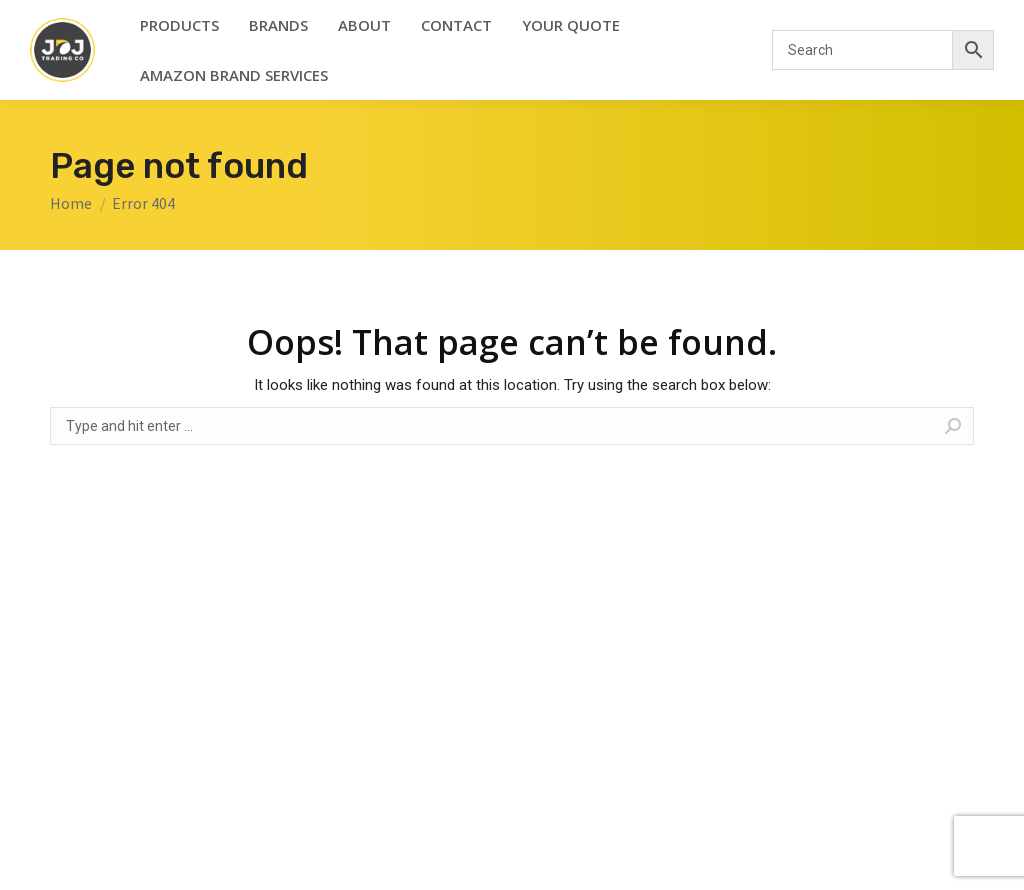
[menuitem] (179, 25)
